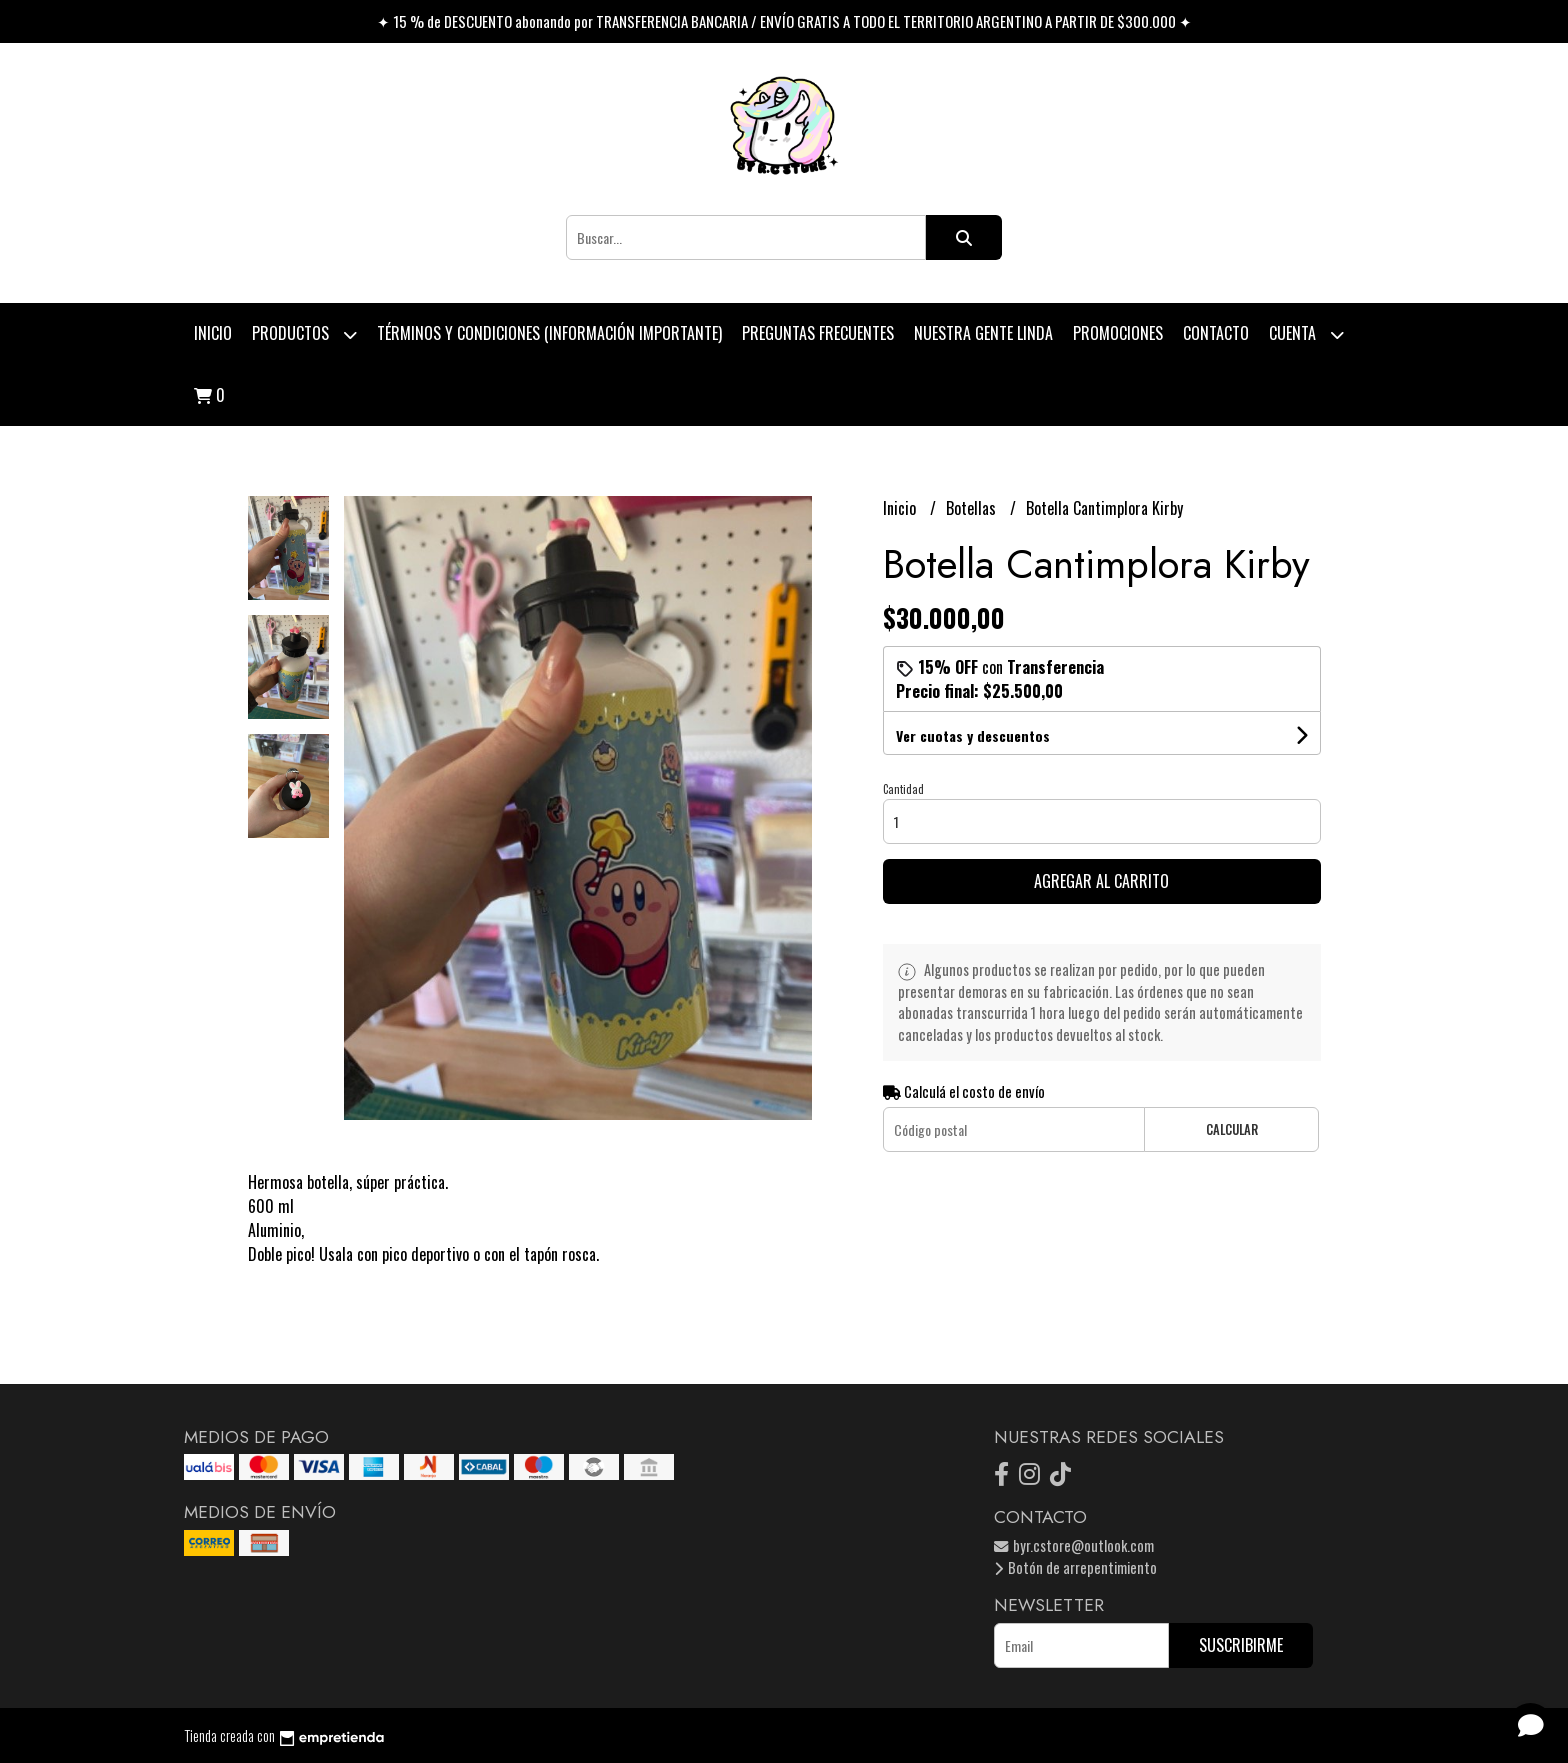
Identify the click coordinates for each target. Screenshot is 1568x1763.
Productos (304, 334)
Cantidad (903, 789)
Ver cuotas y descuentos (973, 735)
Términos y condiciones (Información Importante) (549, 333)
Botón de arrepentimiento (1075, 1567)
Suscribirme (1241, 1645)
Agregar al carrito (1101, 881)
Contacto (1216, 333)
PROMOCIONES (1118, 333)
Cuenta (1306, 334)
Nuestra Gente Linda (983, 333)
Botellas (973, 508)
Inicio (213, 333)
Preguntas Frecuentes (818, 333)
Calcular (1232, 1129)
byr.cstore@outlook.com (1074, 1545)
